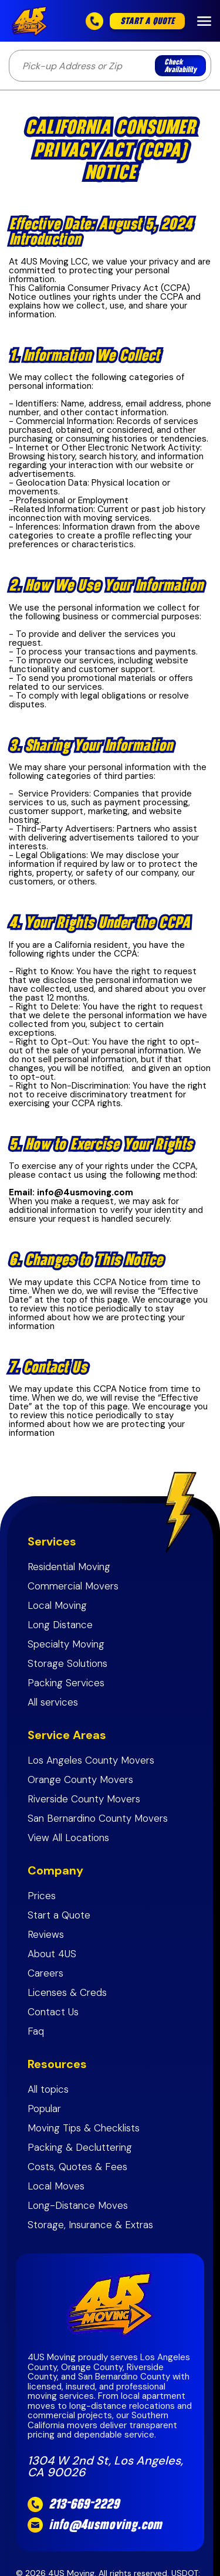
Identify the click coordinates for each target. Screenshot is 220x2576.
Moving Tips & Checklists (85, 2128)
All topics (48, 2089)
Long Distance (60, 1625)
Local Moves (56, 2186)
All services (53, 1702)
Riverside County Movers (84, 1799)
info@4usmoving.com (105, 2525)
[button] (204, 21)
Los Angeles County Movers (91, 1760)
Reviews (46, 1935)
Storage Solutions (67, 1664)
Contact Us (53, 2012)
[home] (32, 21)
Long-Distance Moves (79, 2206)
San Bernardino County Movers (98, 1818)
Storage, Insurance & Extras (90, 2225)
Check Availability (180, 66)
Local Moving (57, 1606)
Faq (36, 2031)
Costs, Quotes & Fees (77, 2167)
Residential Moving (69, 1567)
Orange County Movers (80, 1780)
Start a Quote (59, 1915)
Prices (42, 1896)
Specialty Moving (66, 1644)
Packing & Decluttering (80, 2148)
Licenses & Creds (67, 1993)
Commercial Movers (73, 1586)
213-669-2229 (84, 2504)
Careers (45, 1973)
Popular (44, 2109)
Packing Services (66, 1683)
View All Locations (68, 1838)
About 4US (52, 1954)
